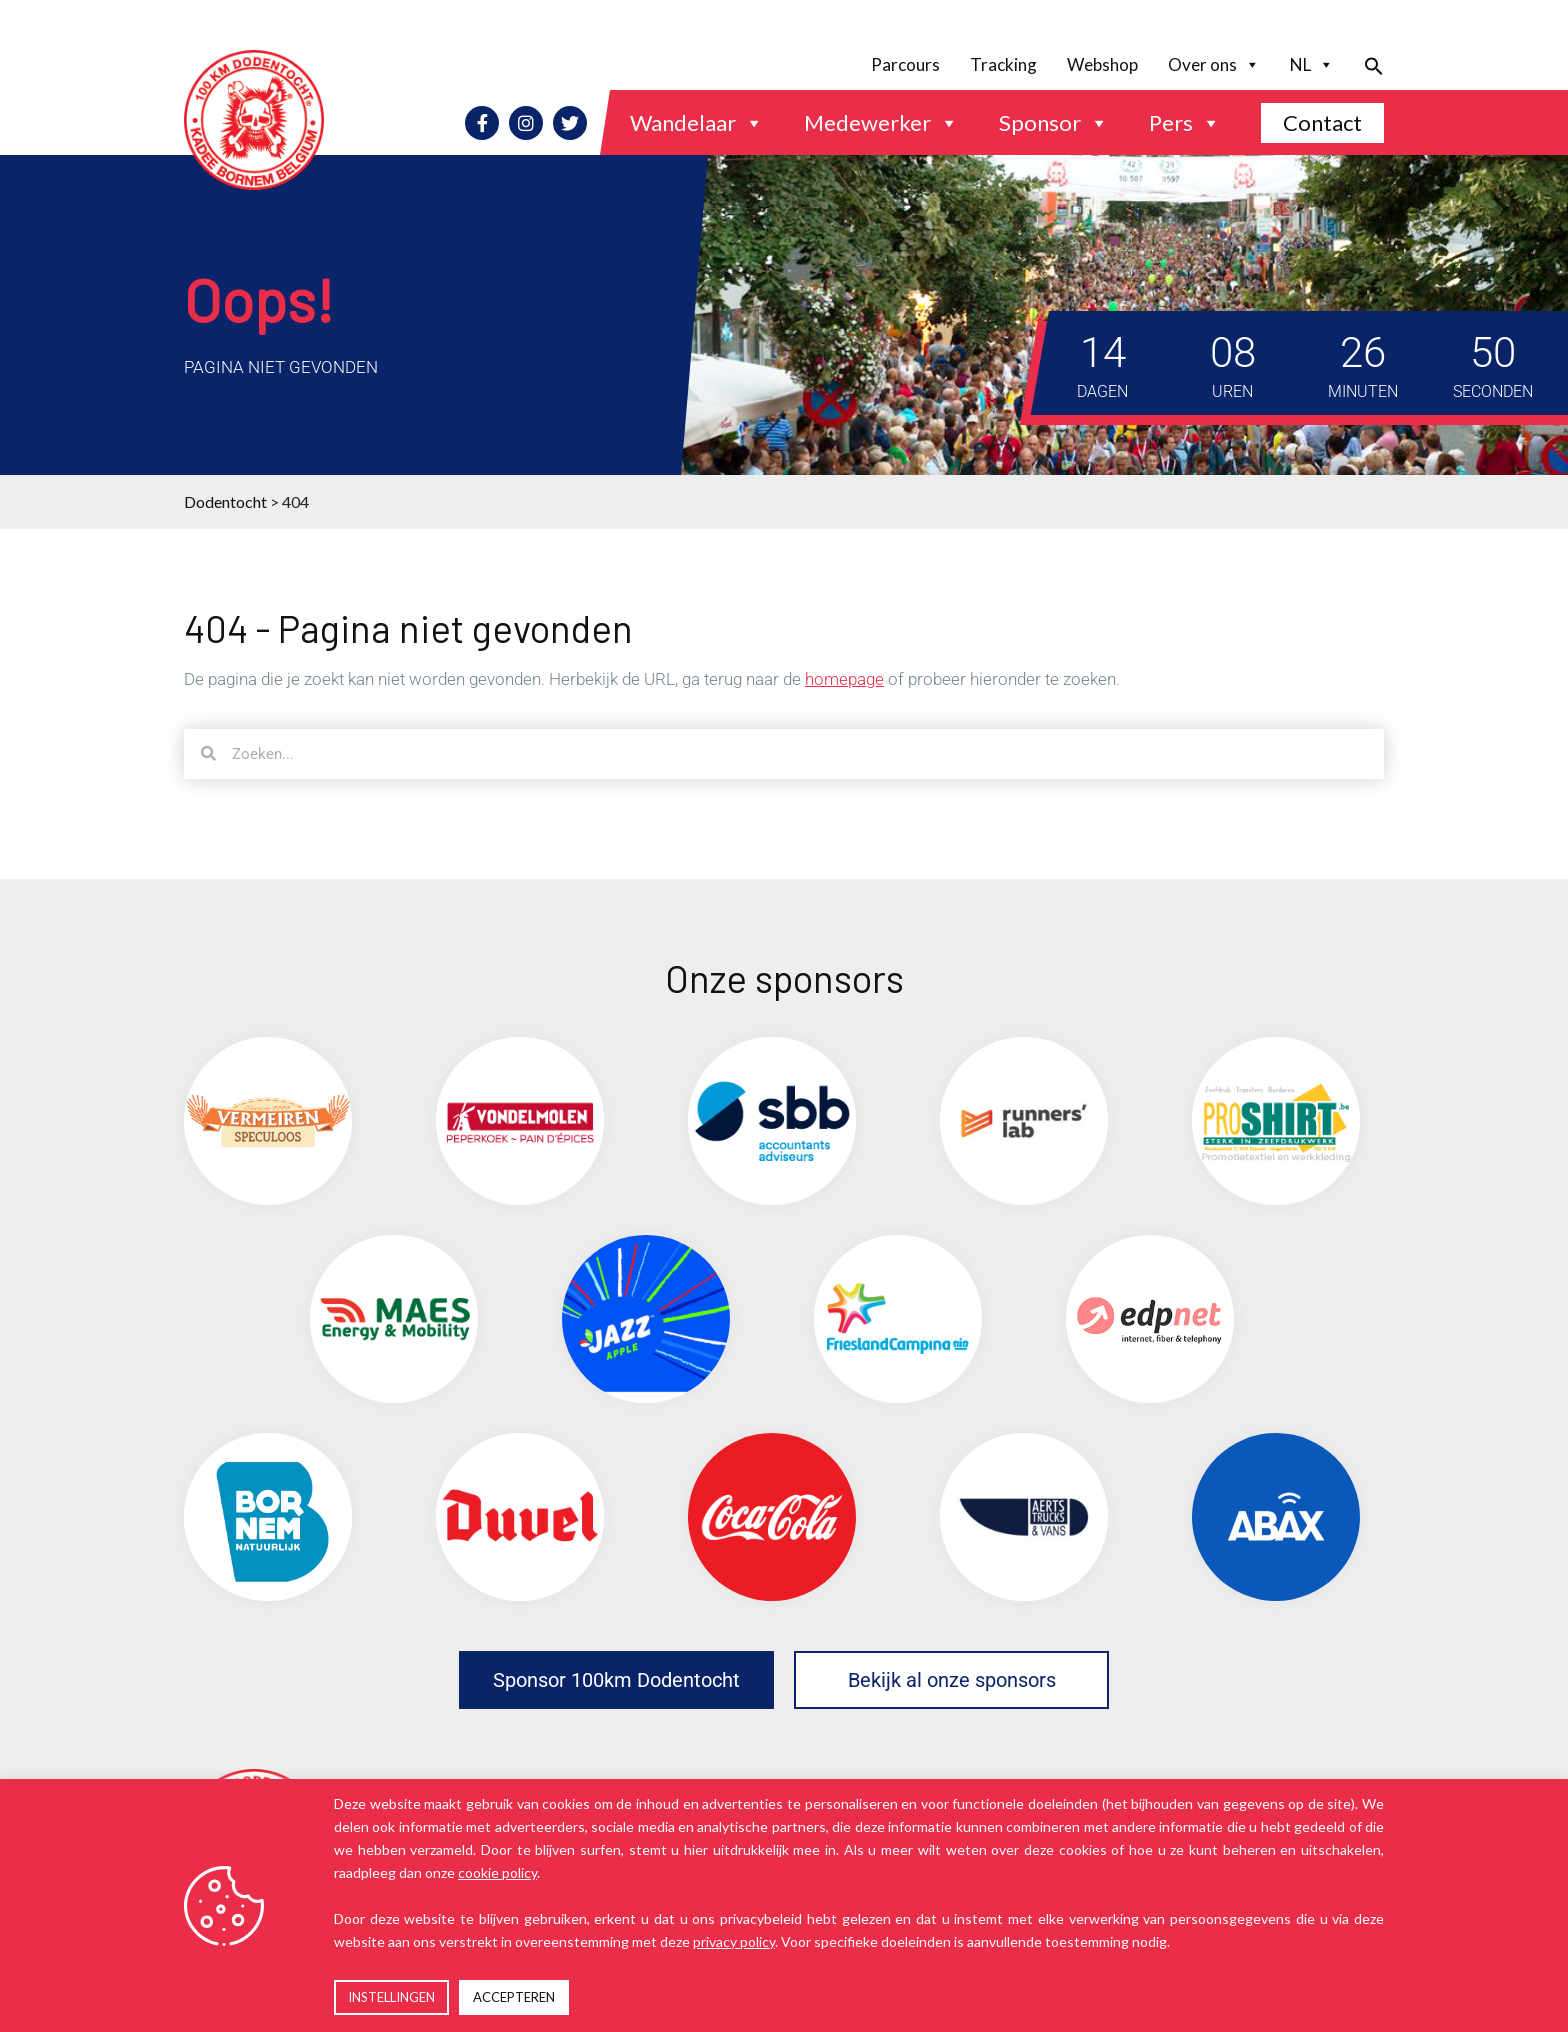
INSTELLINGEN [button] (391, 1997)
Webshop (1102, 64)
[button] (1366, 64)
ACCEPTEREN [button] (514, 1997)
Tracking (1003, 64)
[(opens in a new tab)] (268, 1121)
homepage (844, 679)
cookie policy (497, 1872)
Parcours (905, 64)
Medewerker (881, 123)
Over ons (1214, 65)
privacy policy (734, 1941)
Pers (1185, 123)
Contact (1322, 122)
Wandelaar (697, 123)
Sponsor (1054, 123)
